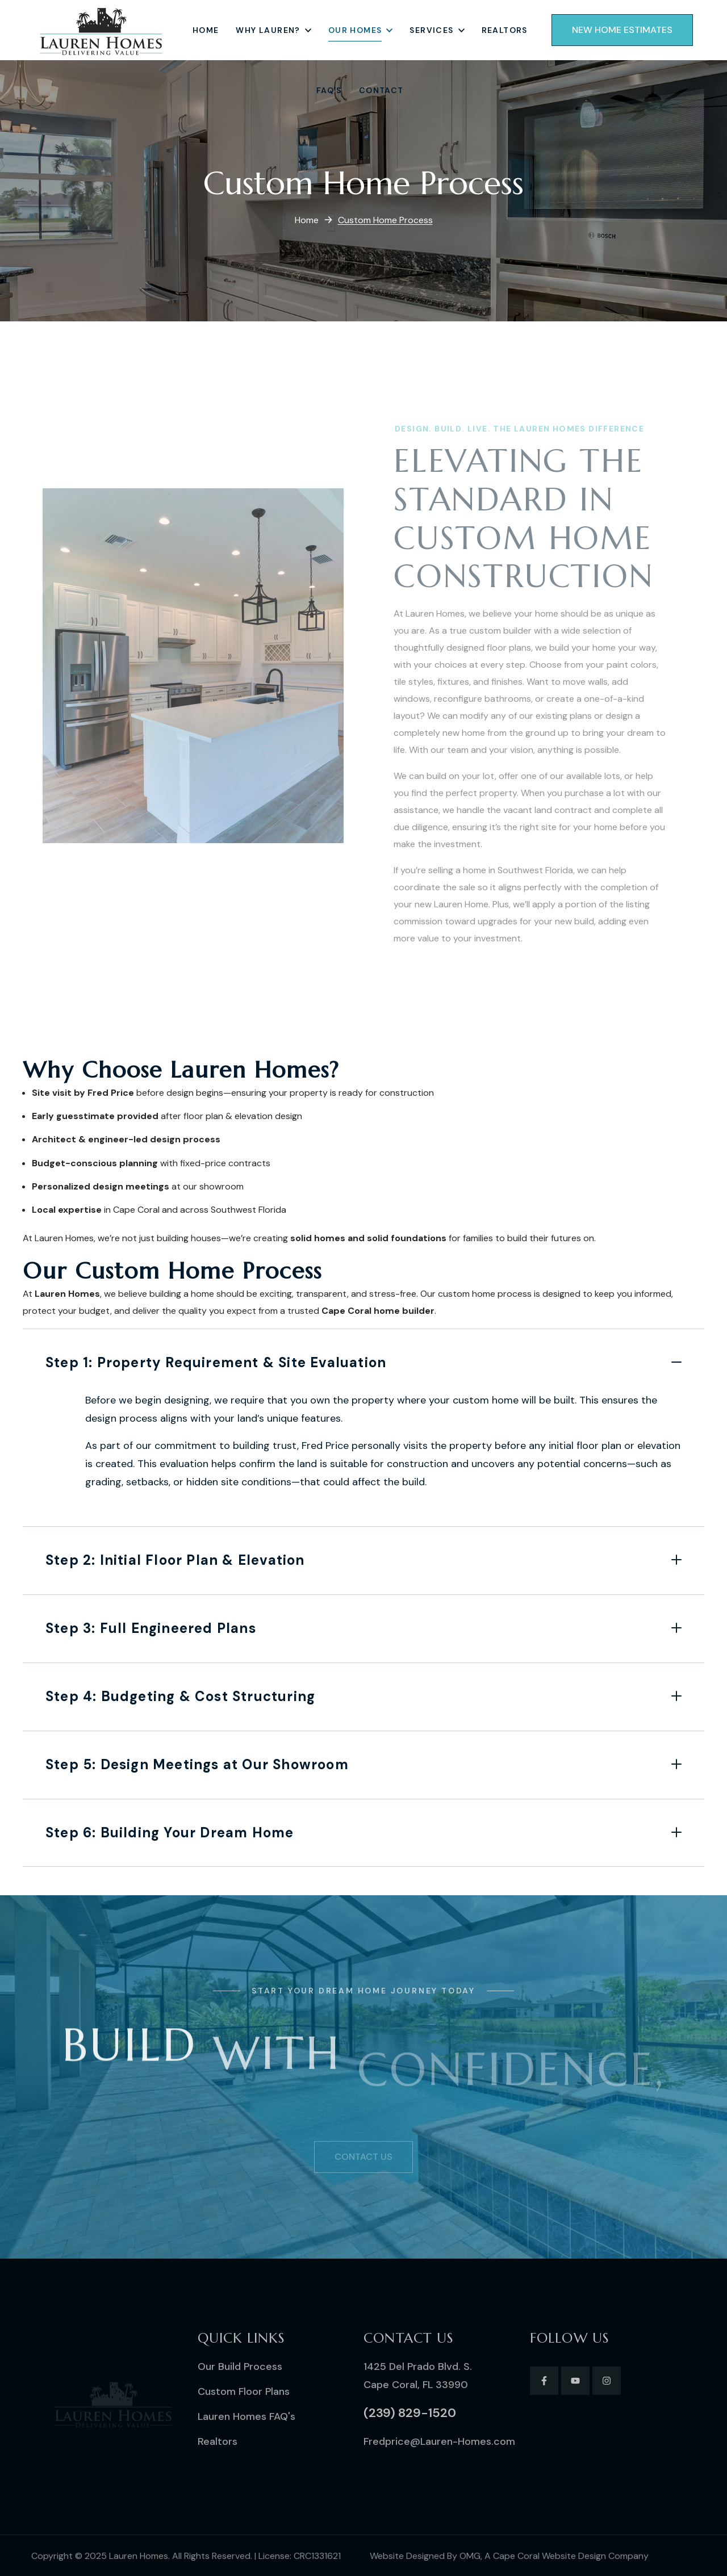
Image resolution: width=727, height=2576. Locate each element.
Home (307, 220)
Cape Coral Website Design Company (571, 2556)
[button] (622, 30)
